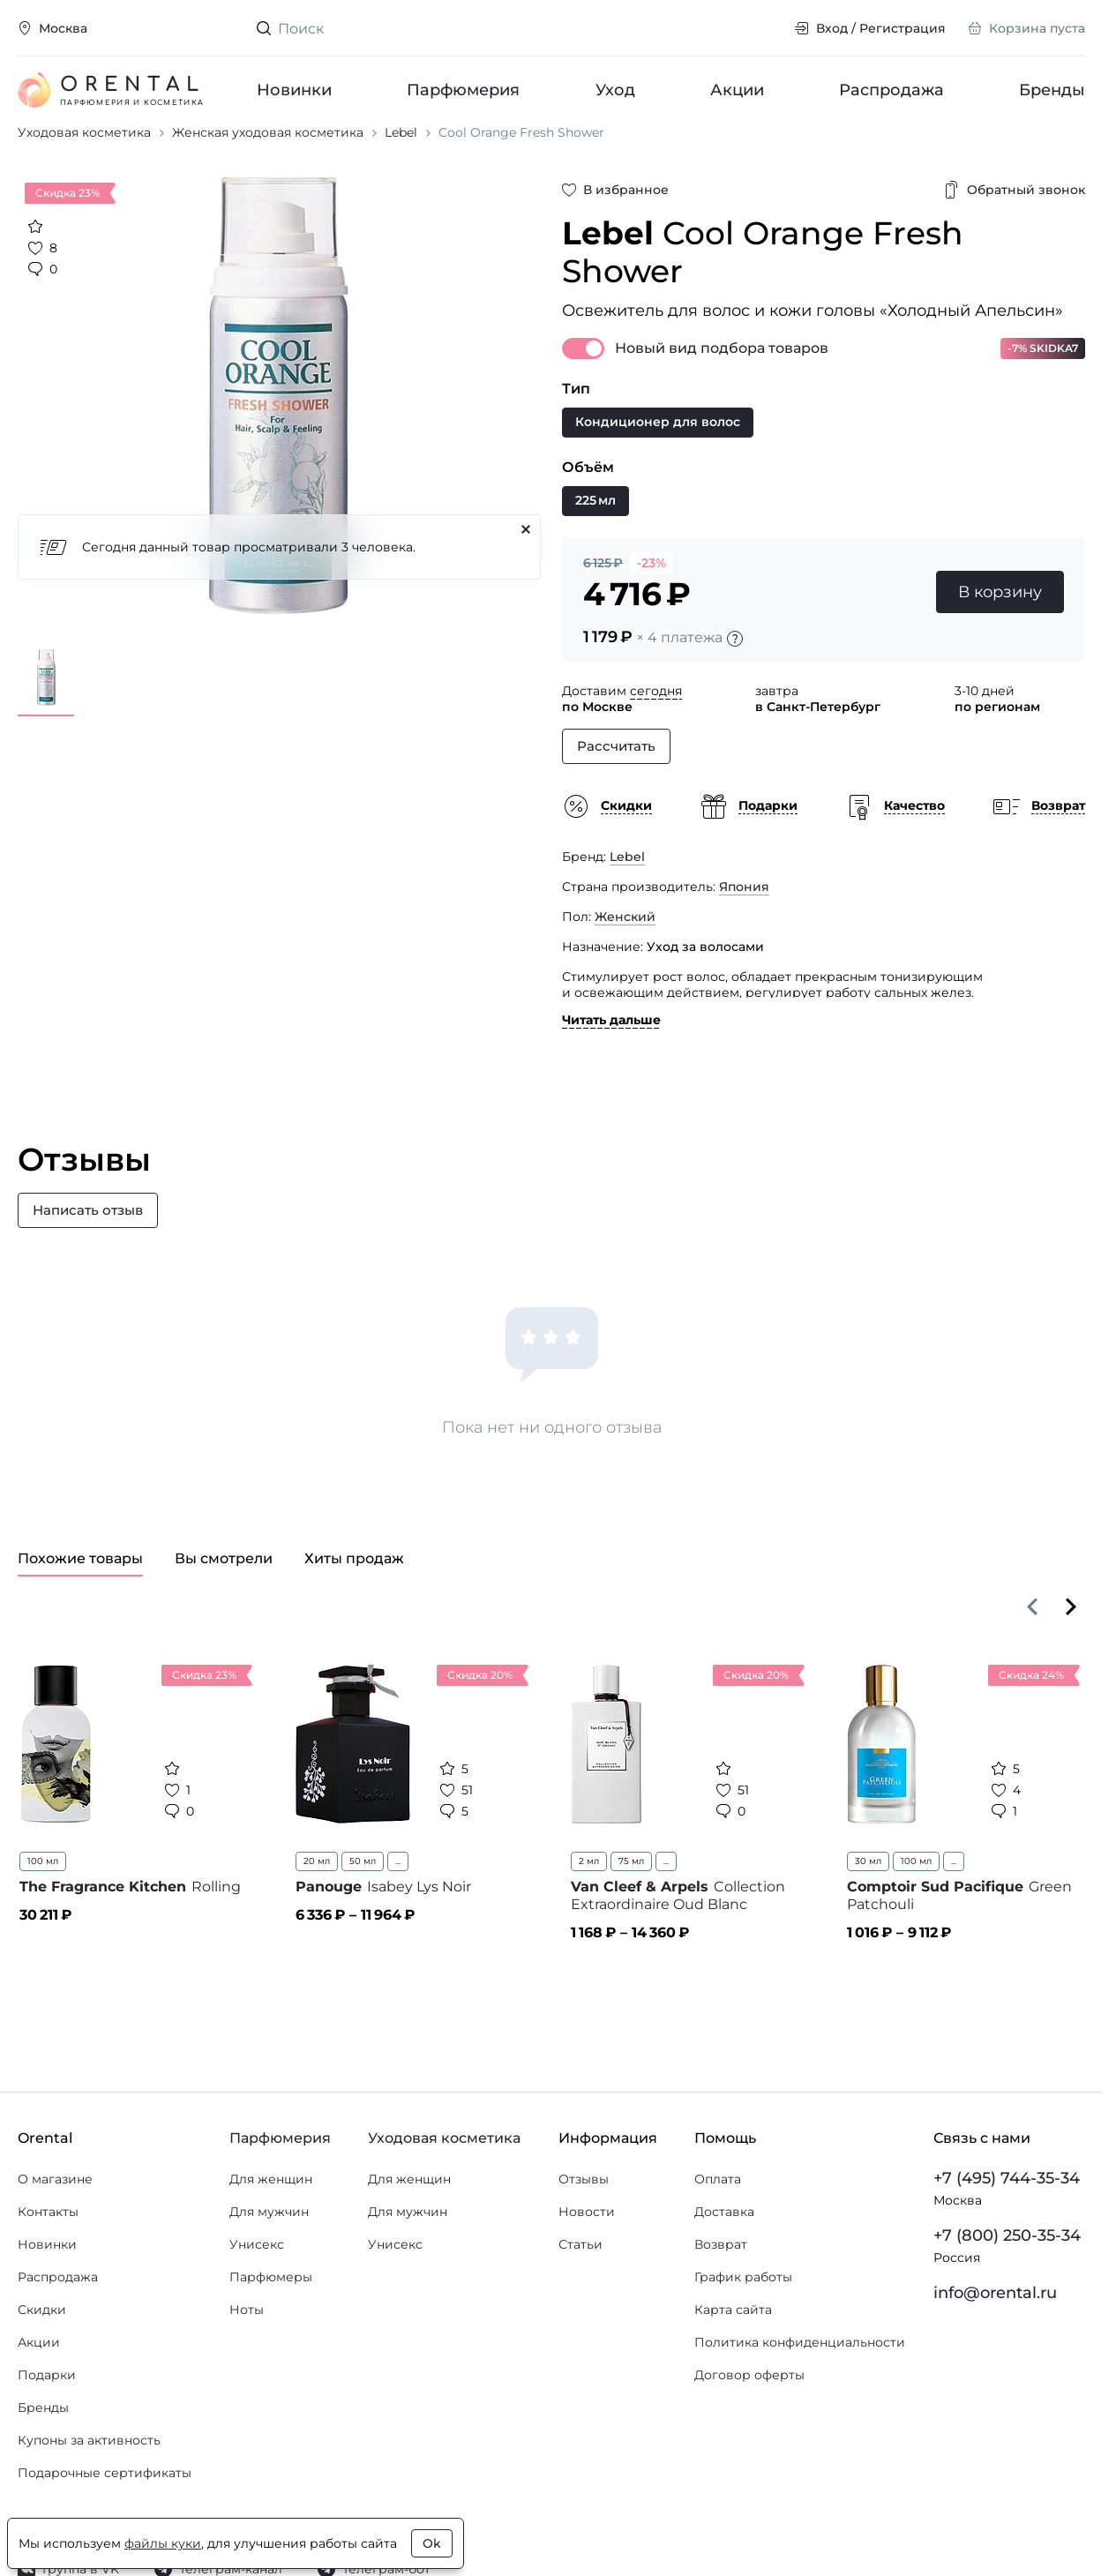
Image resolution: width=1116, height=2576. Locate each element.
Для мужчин (269, 2246)
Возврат (720, 2279)
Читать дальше (611, 1054)
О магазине (55, 2213)
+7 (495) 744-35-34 (1006, 2212)
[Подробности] (735, 673)
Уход (614, 90)
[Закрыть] (525, 563)
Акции (736, 90)
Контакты (48, 2246)
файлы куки (162, 2543)
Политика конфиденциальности (799, 2377)
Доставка (724, 2246)
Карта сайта (733, 2344)
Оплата (717, 2213)
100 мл (42, 1895)
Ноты (246, 2344)
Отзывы (583, 2213)
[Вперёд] (1071, 1641)
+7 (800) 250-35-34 (1007, 2270)
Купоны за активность (89, 2474)
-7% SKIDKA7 (1042, 382)
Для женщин (270, 2213)
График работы (743, 2311)
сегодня (656, 725)
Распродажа (891, 90)
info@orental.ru (995, 2327)
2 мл (589, 1895)
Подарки (47, 2409)
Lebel (627, 891)
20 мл (316, 1895)
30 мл (868, 1895)
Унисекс (256, 2279)
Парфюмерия (463, 90)
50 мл (362, 1895)
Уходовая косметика (444, 2172)
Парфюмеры (270, 2311)
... (398, 1895)
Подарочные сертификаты (104, 2507)
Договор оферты (749, 2409)
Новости (586, 2246)
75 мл (631, 1895)
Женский (625, 951)
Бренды (1052, 90)
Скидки (42, 2344)
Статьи (580, 2279)
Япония (744, 921)
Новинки (294, 90)
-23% (651, 597)
